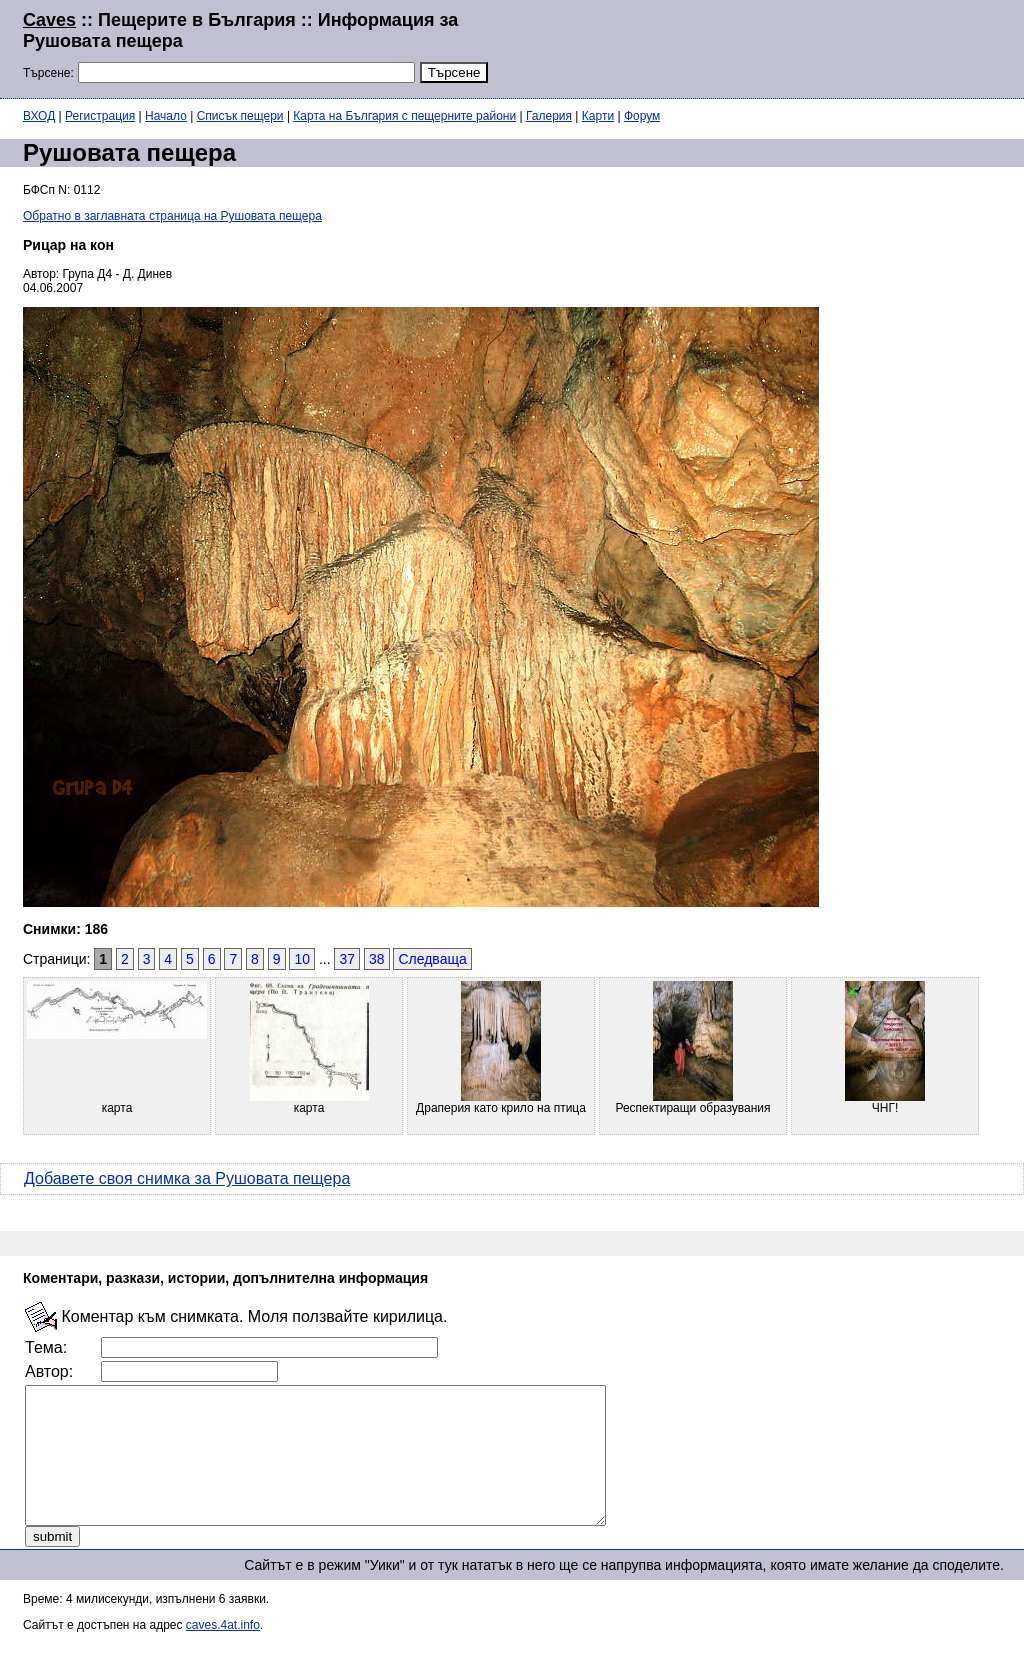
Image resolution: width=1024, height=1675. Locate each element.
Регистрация (100, 116)
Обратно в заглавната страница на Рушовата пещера (172, 216)
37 (347, 959)
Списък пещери (240, 116)
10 (302, 959)
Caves (49, 20)
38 (377, 959)
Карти (598, 116)
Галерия (549, 116)
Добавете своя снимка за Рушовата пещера (187, 1178)
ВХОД (39, 116)
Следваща (432, 959)
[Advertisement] (758, 47)
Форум (642, 116)
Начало (166, 116)
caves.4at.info (223, 1652)
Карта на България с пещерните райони (404, 116)
